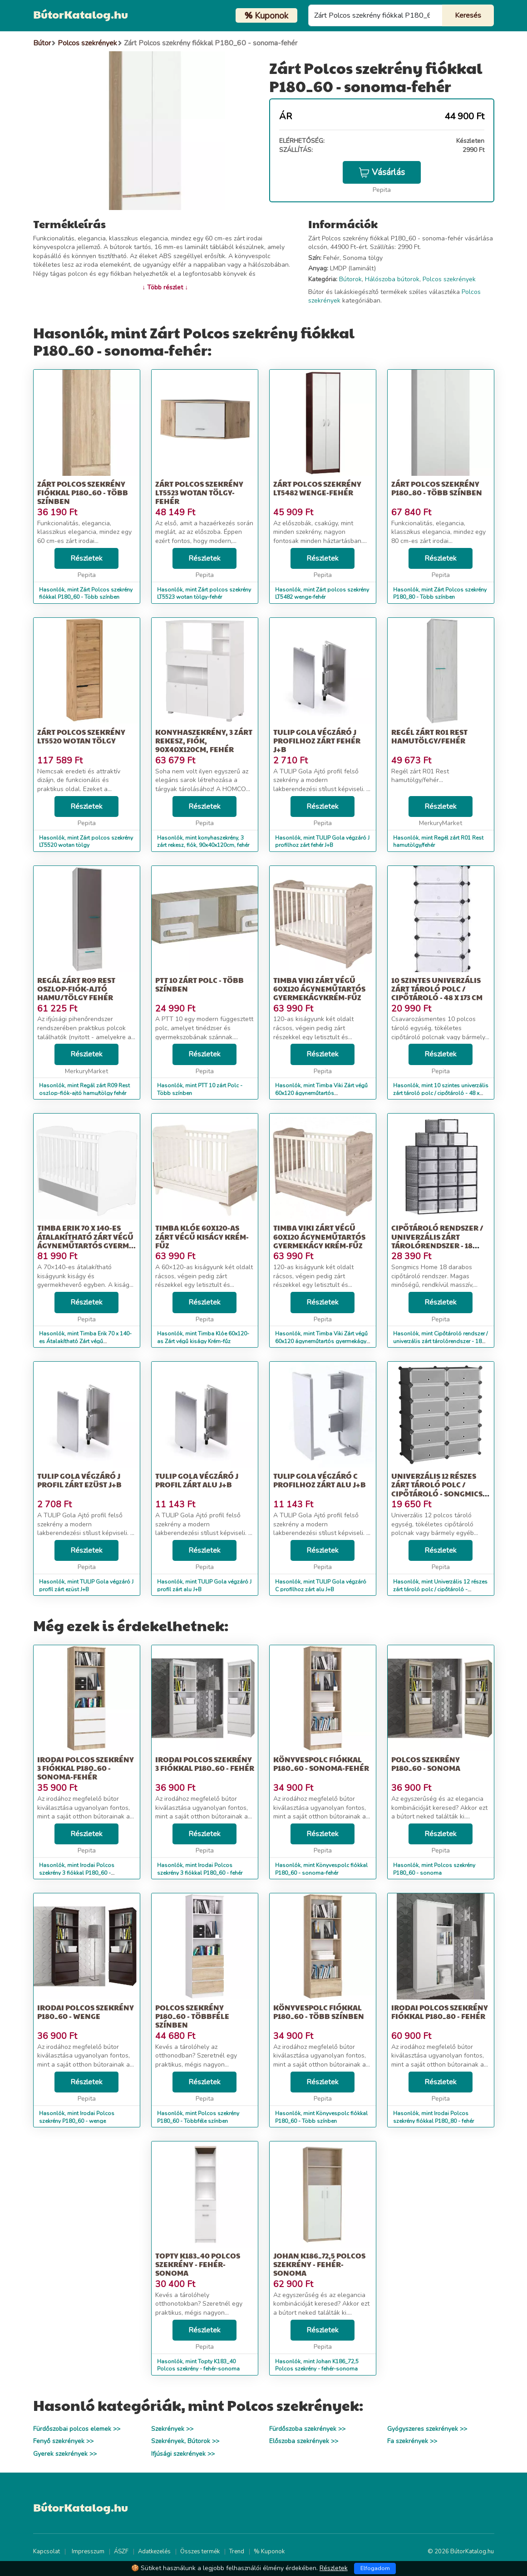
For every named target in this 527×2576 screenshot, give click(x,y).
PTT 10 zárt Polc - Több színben (199, 984)
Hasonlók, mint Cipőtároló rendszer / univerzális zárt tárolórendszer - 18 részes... (440, 1341)
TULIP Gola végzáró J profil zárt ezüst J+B (79, 1480)
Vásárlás (382, 172)
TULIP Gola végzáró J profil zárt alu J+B (196, 1480)
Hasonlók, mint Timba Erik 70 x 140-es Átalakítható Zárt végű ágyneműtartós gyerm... (85, 1341)
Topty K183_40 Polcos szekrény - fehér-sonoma (197, 2264)
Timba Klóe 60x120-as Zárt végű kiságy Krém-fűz (202, 1236)
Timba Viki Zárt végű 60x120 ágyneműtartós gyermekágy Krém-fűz (319, 1236)
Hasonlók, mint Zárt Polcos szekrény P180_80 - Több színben (440, 593)
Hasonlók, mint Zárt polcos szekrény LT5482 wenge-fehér (322, 593)
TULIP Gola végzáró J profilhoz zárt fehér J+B (316, 740)
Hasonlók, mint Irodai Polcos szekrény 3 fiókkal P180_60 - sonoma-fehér (76, 1873)
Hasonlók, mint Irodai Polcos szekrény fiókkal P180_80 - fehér (433, 2117)
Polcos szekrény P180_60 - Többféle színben (192, 2016)
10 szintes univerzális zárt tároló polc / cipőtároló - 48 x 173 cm (437, 988)
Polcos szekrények (449, 279)
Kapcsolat (46, 2551)
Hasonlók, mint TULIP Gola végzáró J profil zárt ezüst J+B (86, 1585)
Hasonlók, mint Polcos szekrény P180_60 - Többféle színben (198, 2117)
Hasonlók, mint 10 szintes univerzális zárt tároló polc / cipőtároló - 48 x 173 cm (440, 1093)
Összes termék (200, 2551)
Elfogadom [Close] (375, 2568)
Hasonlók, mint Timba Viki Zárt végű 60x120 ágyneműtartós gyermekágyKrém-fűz (321, 1093)
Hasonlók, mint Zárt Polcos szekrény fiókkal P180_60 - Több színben (86, 593)
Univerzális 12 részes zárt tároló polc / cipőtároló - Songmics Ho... (437, 1489)
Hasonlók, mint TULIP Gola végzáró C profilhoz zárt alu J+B (320, 1585)
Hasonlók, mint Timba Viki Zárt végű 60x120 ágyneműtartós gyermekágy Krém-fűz (321, 1341)
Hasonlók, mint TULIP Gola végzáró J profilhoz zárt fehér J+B (322, 841)
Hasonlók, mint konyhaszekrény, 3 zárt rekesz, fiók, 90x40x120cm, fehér (203, 841)
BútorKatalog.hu (80, 14)
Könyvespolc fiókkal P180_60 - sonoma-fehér (321, 1763)
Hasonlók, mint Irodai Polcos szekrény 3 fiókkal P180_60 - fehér (199, 1869)
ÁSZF (121, 2551)
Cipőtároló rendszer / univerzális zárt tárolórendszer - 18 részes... (437, 1240)
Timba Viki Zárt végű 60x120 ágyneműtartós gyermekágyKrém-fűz (319, 988)
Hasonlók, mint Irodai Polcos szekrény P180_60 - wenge (76, 2117)
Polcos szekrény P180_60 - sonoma (425, 1763)
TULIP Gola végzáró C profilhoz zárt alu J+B (319, 1480)
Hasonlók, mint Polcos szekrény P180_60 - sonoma (434, 1869)
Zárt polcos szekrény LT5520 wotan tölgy (81, 736)
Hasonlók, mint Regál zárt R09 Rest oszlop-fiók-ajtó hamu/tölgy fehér (84, 1089)
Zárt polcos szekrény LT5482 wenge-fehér (317, 488)
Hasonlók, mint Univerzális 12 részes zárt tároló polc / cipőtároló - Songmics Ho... (440, 1589)
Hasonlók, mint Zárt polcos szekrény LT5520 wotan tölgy (86, 841)
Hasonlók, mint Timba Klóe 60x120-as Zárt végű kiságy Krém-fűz (203, 1337)
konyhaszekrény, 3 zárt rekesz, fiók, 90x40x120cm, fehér (203, 740)
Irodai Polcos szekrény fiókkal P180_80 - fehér (439, 2011)
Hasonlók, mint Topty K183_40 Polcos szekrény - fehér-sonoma (198, 2365)
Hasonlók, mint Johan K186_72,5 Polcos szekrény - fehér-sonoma (317, 2365)
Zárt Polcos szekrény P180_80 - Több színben (436, 488)
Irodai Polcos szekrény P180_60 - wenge (85, 2011)
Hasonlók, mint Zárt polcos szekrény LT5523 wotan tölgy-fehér (204, 593)
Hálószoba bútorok (392, 279)
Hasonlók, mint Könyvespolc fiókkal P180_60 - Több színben (321, 2117)
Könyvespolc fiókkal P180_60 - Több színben (318, 2011)
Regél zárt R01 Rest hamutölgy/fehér (429, 736)
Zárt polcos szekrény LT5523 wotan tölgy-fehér (199, 492)
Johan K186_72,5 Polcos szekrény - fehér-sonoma (319, 2264)
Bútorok (350, 279)
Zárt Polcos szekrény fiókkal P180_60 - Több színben (82, 492)
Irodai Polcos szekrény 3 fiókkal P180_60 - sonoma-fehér (85, 1768)
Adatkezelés (154, 2551)
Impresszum (88, 2551)
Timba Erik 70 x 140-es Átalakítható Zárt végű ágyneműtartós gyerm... (86, 1236)
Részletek (86, 558)
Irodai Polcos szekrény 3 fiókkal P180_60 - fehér (204, 1763)
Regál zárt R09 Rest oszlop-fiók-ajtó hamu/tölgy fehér (76, 988)
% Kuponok (269, 2551)
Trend (236, 2551)
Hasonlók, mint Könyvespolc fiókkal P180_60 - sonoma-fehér (321, 1869)
